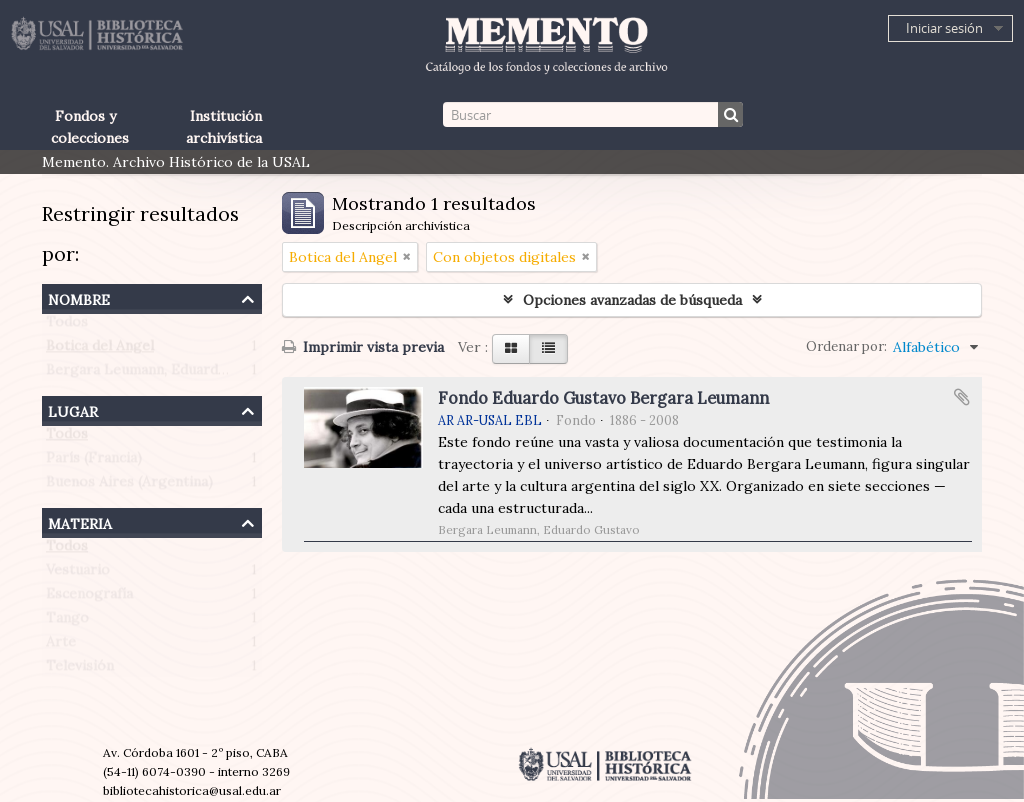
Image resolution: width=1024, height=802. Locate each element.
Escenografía (89, 598)
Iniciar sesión (944, 28)
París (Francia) (94, 462)
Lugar (73, 409)
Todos (67, 326)
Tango (67, 622)
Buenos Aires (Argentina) (129, 486)
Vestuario (78, 574)
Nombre (79, 297)
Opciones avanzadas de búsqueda (632, 300)
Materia (80, 521)
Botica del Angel (100, 350)
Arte (61, 646)
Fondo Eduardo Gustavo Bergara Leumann (603, 398)
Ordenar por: (846, 346)
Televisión (80, 670)
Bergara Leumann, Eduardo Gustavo (166, 374)
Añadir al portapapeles (962, 397)
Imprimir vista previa (363, 347)
